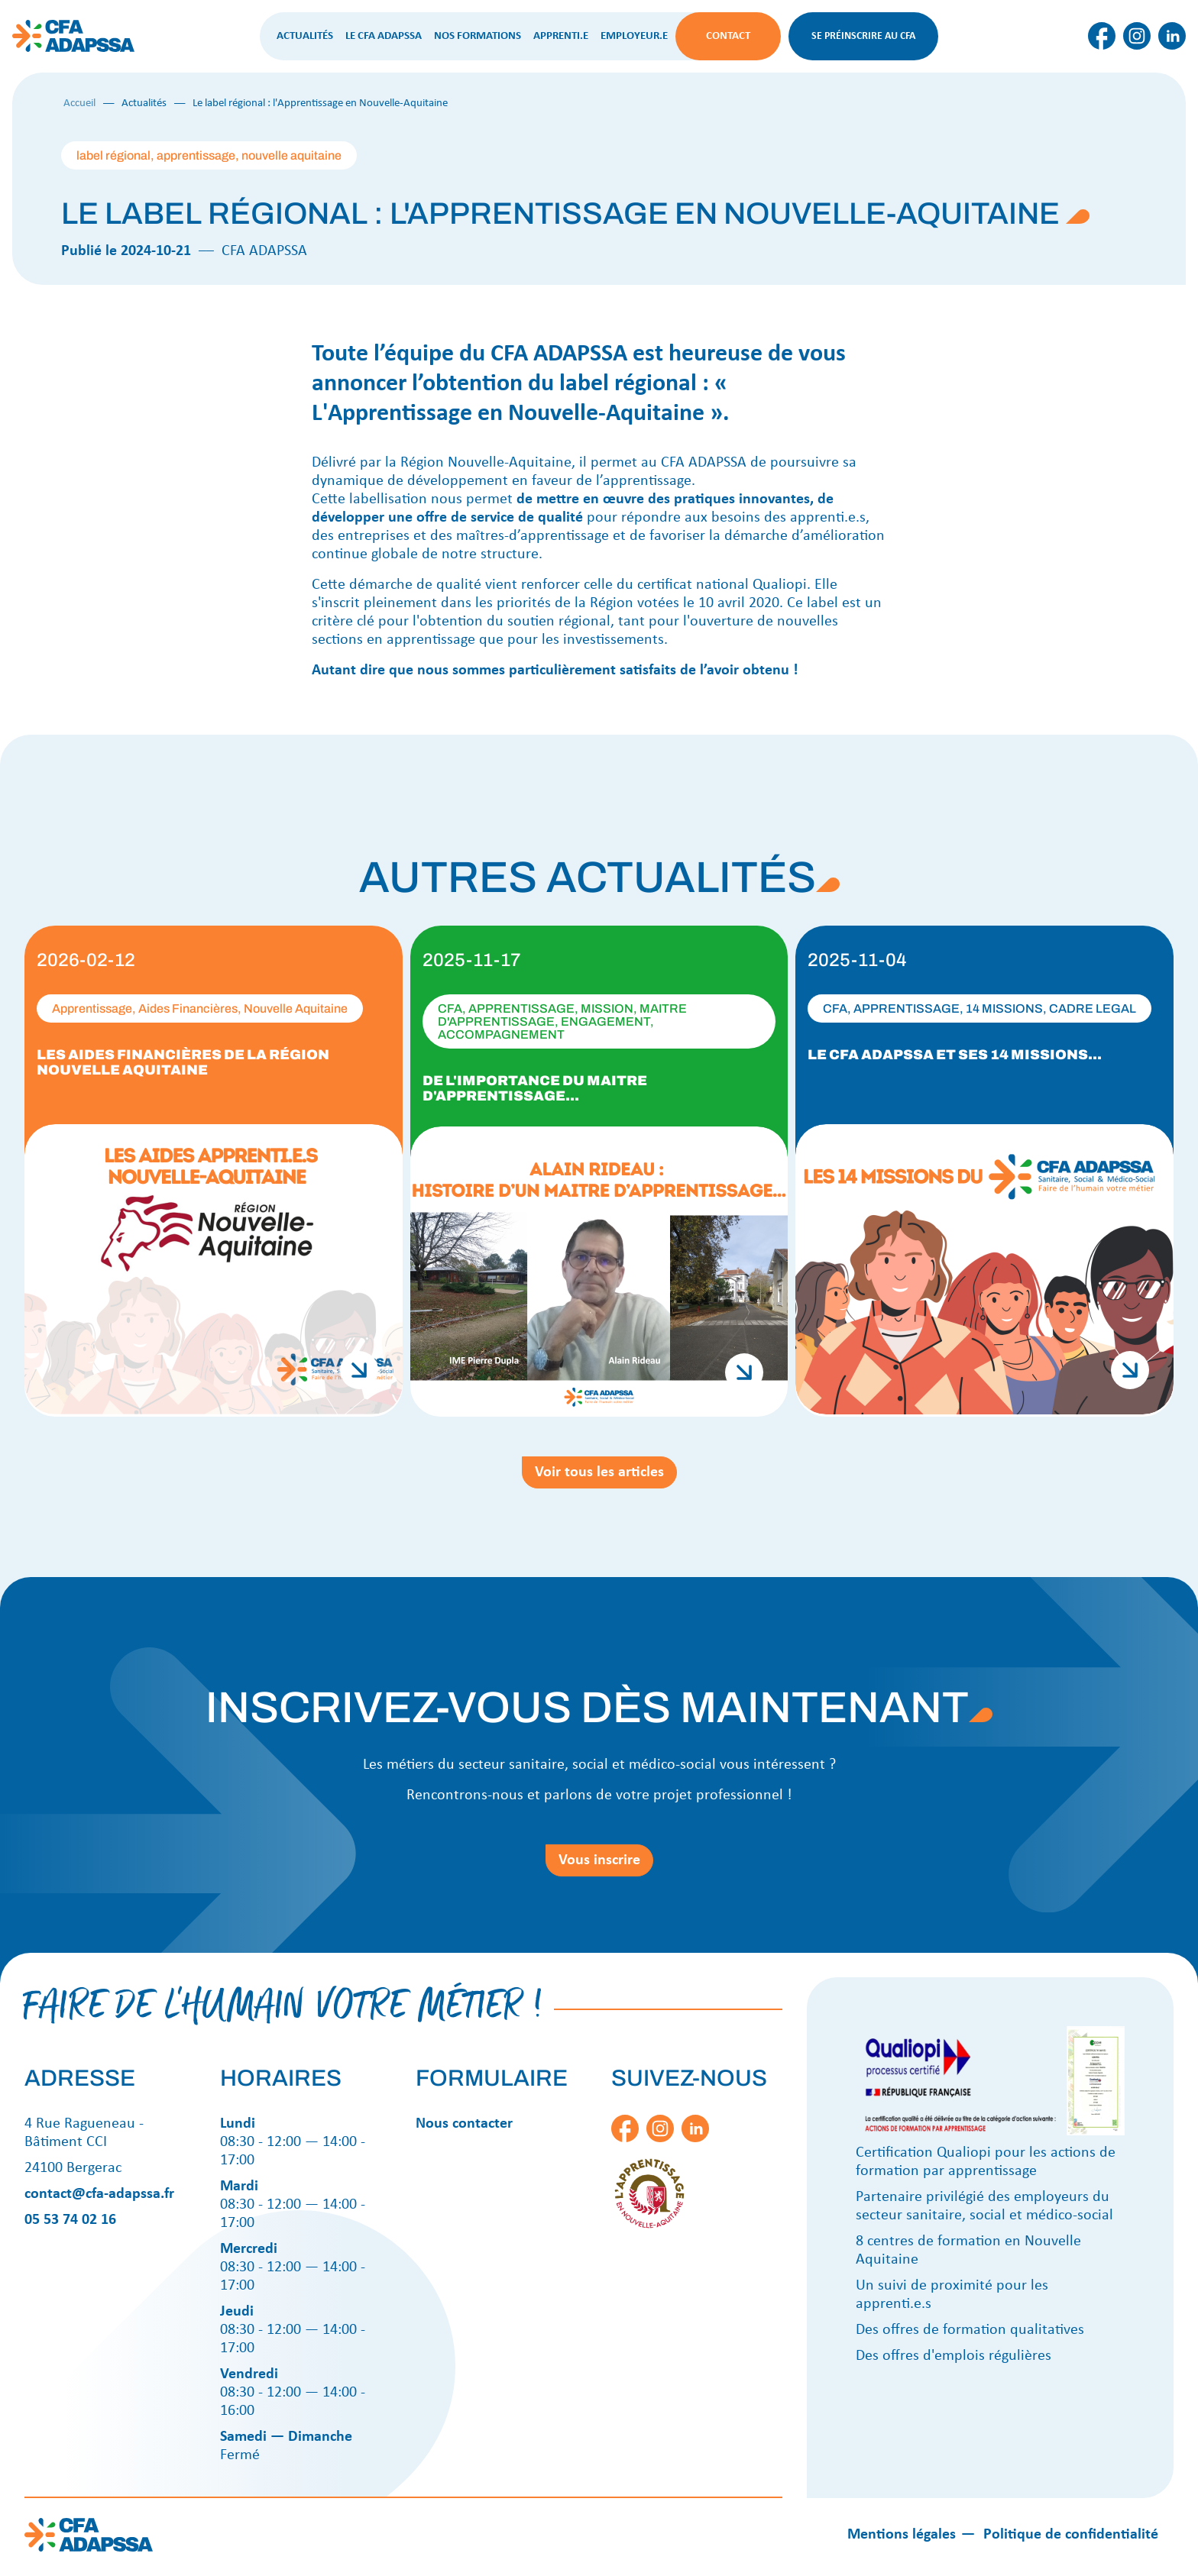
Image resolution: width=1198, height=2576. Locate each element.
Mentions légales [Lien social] (901, 2534)
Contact (728, 36)
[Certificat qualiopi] (990, 2133)
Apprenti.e (560, 36)
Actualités (305, 36)
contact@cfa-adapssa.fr (99, 2194)
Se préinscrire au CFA (863, 36)
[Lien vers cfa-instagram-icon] (1137, 47)
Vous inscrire (599, 1860)
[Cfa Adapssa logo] (73, 50)
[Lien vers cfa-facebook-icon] (1101, 47)
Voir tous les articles (599, 1472)
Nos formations (477, 36)
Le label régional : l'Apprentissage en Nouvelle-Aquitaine (320, 103)
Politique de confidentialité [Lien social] (1070, 2534)
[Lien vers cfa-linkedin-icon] (1172, 47)
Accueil (79, 103)
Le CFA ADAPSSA (383, 36)
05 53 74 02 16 (70, 2220)
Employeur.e (634, 36)
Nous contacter (464, 2124)
